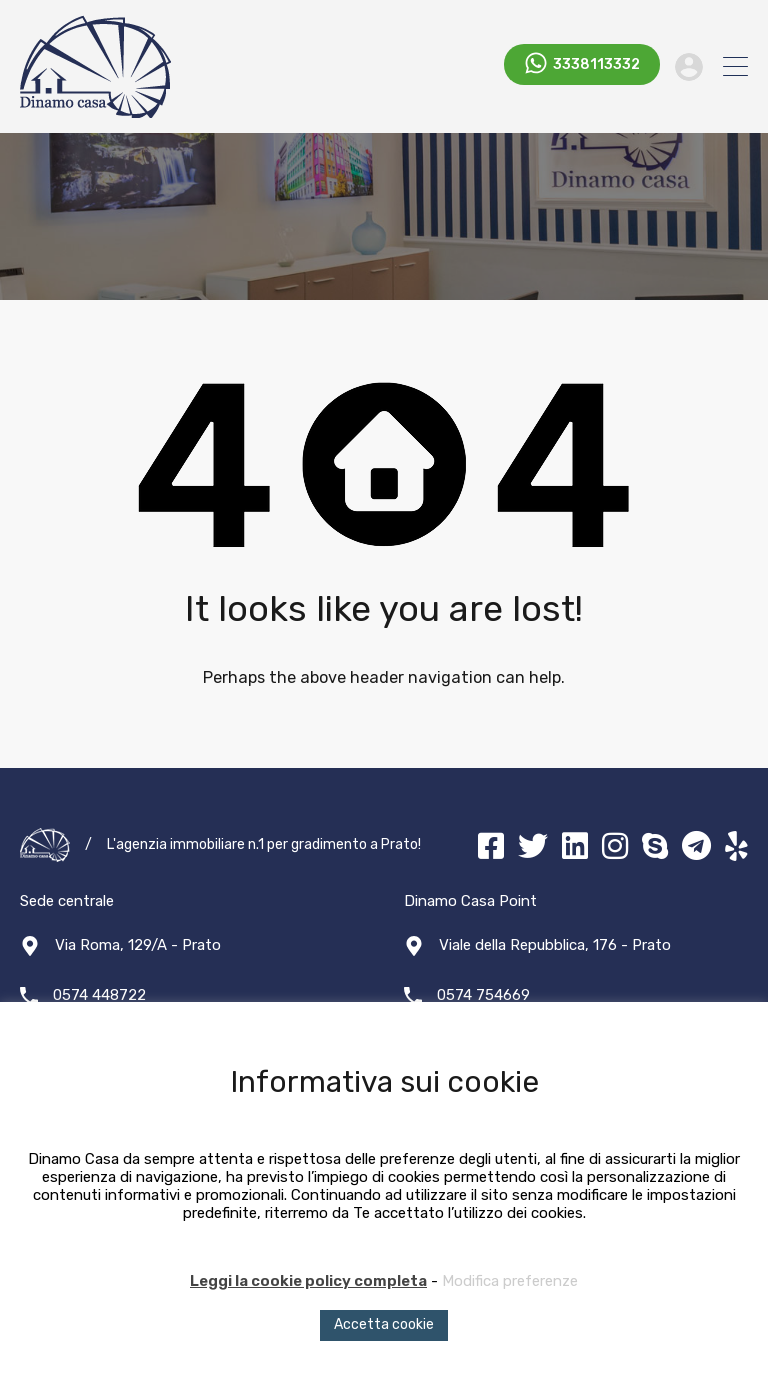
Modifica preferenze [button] (510, 1281)
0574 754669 (483, 995)
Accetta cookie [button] (384, 1324)
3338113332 (596, 66)
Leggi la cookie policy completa (308, 1281)
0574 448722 (99, 995)
